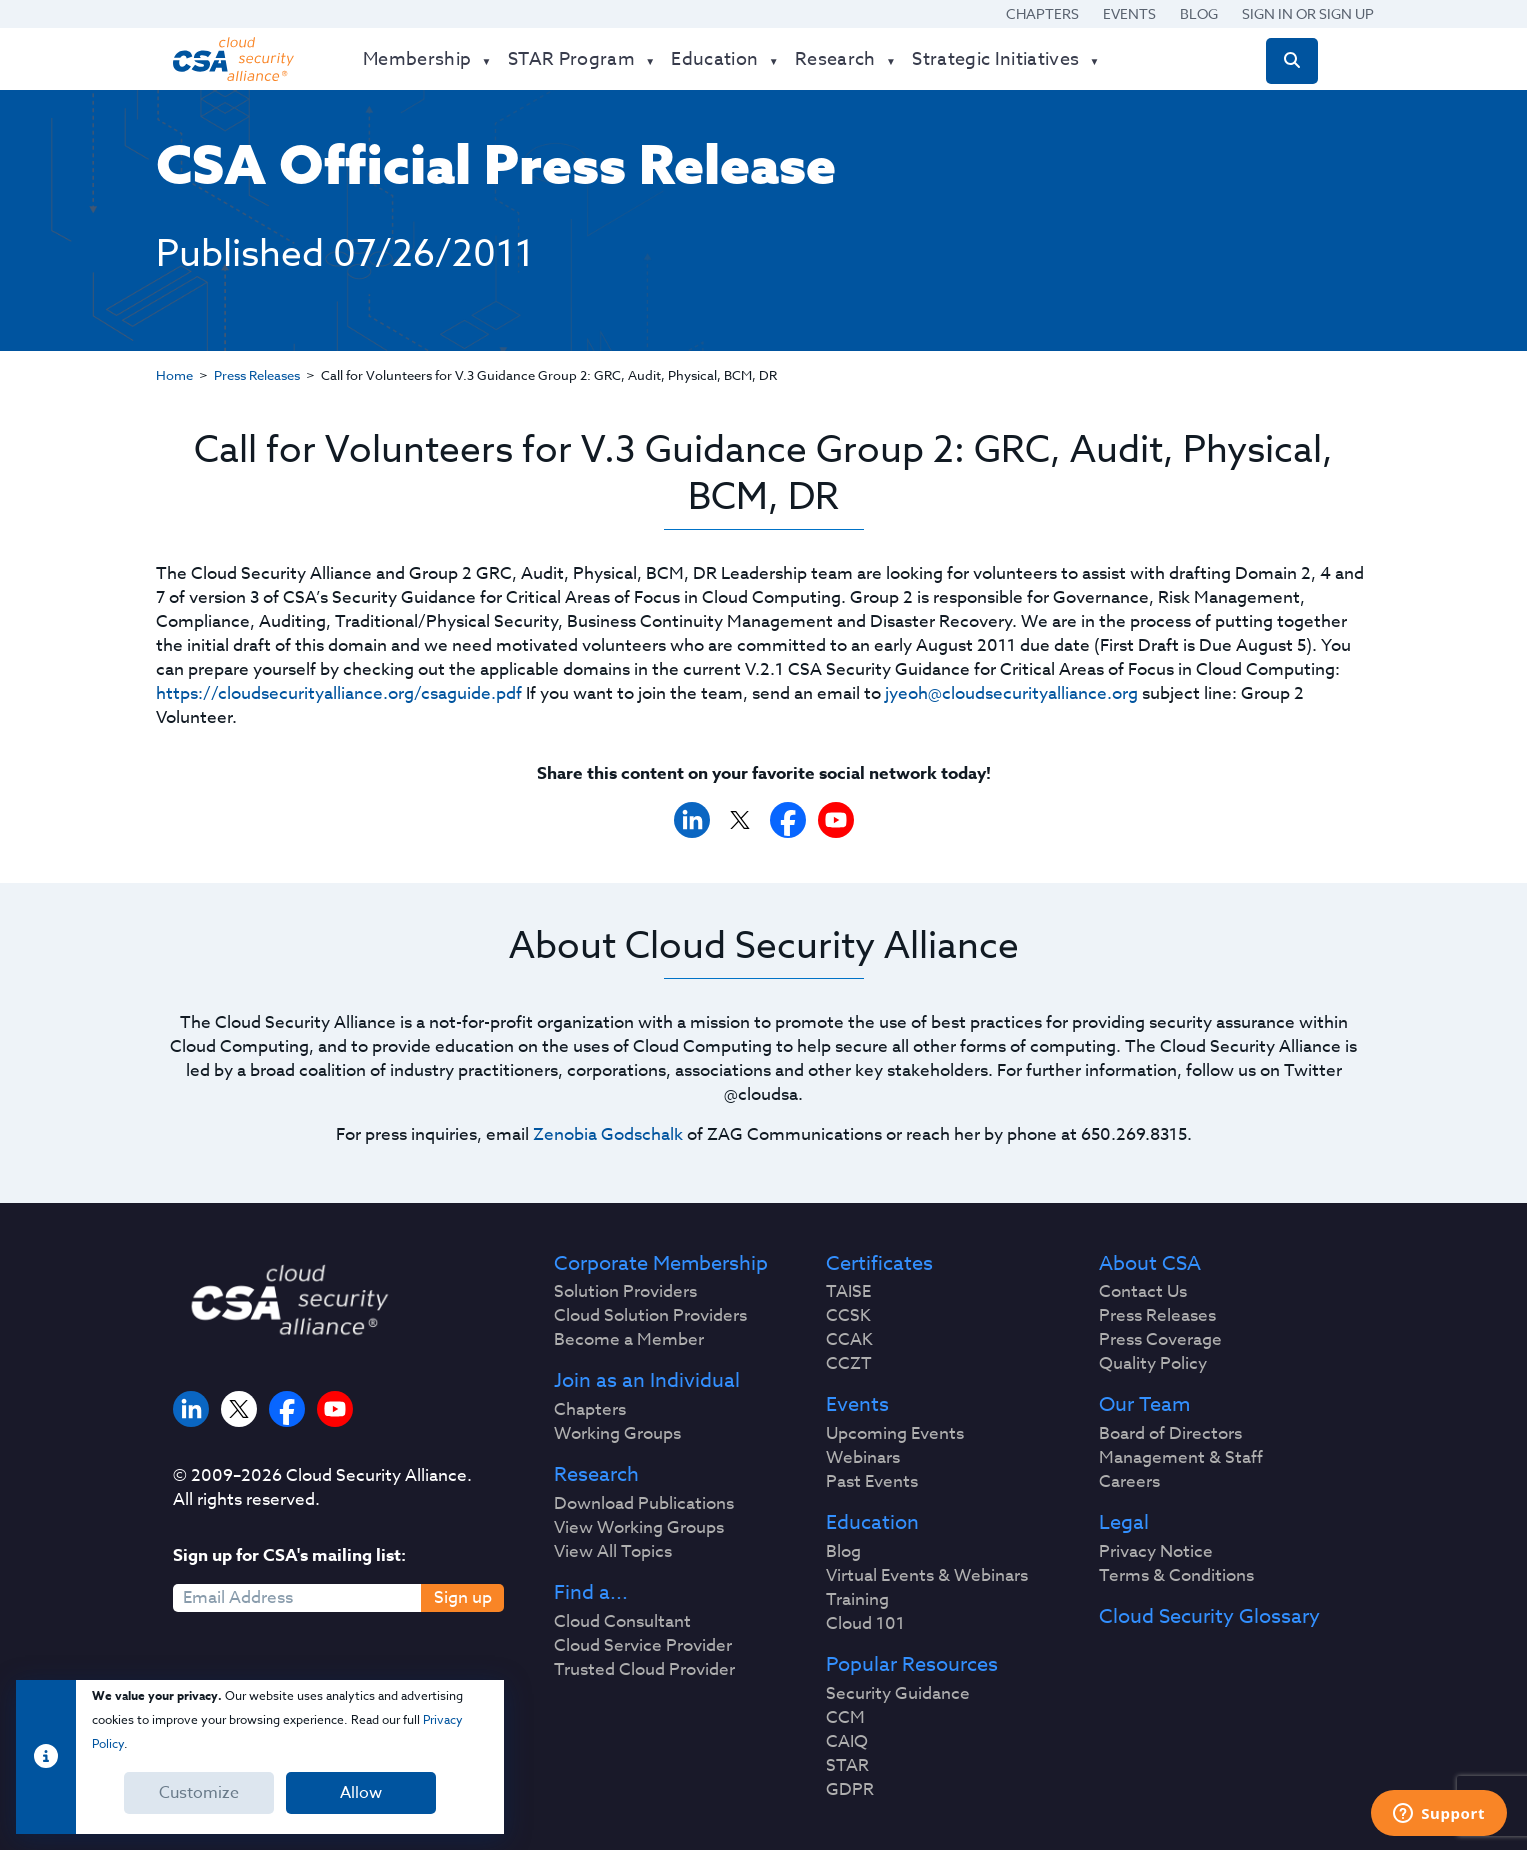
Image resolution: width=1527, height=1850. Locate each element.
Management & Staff (1181, 1458)
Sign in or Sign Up (1308, 13)
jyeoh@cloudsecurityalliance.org (1011, 693)
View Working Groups (639, 1528)
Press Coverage (1160, 1340)
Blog (1199, 13)
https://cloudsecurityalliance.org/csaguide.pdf (339, 693)
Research (596, 1475)
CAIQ (847, 1742)
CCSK (848, 1316)
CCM (845, 1718)
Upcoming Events (895, 1434)
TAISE (848, 1292)
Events (1129, 13)
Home (174, 375)
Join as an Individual (647, 1381)
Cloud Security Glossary (1209, 1617)
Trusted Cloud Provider (644, 1670)
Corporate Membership (661, 1264)
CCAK (849, 1340)
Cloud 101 (865, 1624)
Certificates (879, 1264)
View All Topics (613, 1552)
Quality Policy (1153, 1364)
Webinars (863, 1458)
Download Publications (644, 1504)
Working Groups (617, 1434)
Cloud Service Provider (643, 1646)
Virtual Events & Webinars (927, 1576)
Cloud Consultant (622, 1622)
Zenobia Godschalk (608, 1134)
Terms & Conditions (1176, 1576)
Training (857, 1600)
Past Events (872, 1482)
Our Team (1144, 1405)
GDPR (850, 1790)
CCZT (849, 1364)
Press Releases (257, 375)
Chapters (1042, 13)
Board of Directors (1170, 1434)
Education (872, 1523)
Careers (1129, 1482)
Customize (199, 1793)
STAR (847, 1766)
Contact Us (1143, 1292)
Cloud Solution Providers (650, 1316)
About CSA (1150, 1264)
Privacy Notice (1156, 1552)
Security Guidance (898, 1694)
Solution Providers (625, 1292)
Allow (361, 1793)
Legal (1124, 1523)
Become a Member (629, 1340)
